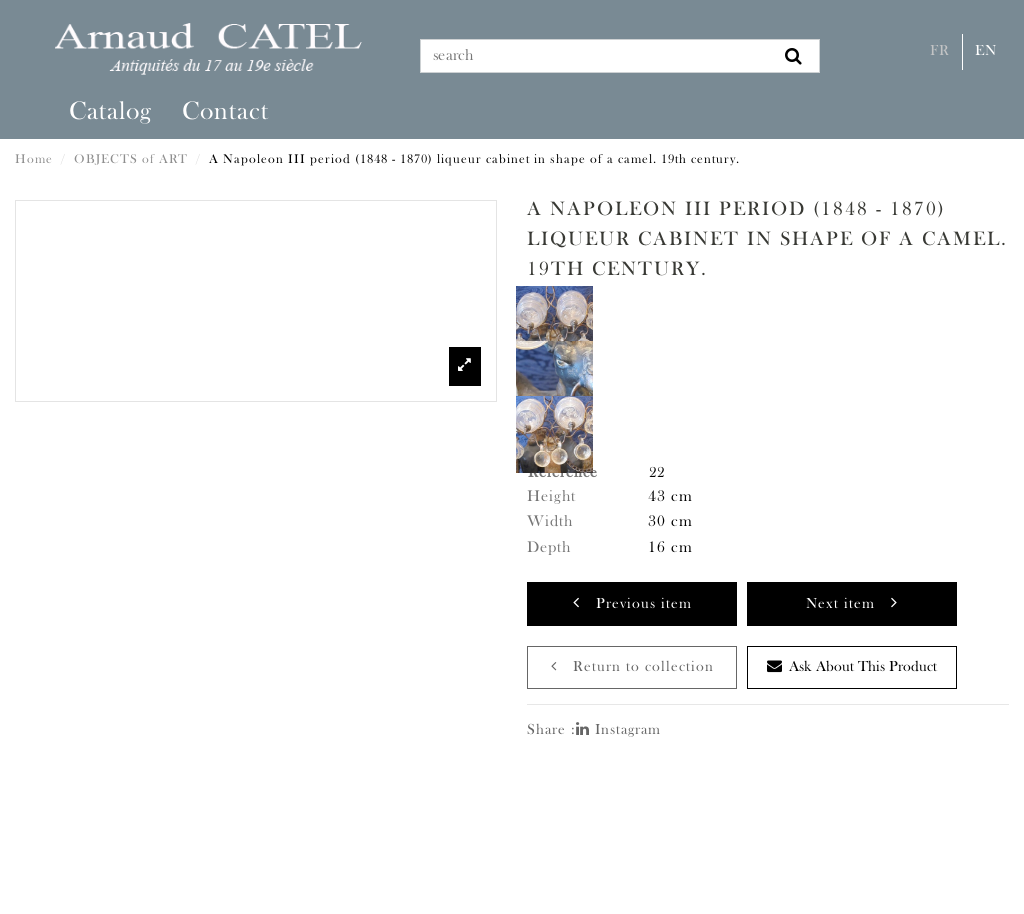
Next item (852, 602)
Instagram (618, 730)
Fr (940, 51)
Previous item (632, 602)
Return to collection (632, 666)
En (986, 51)
